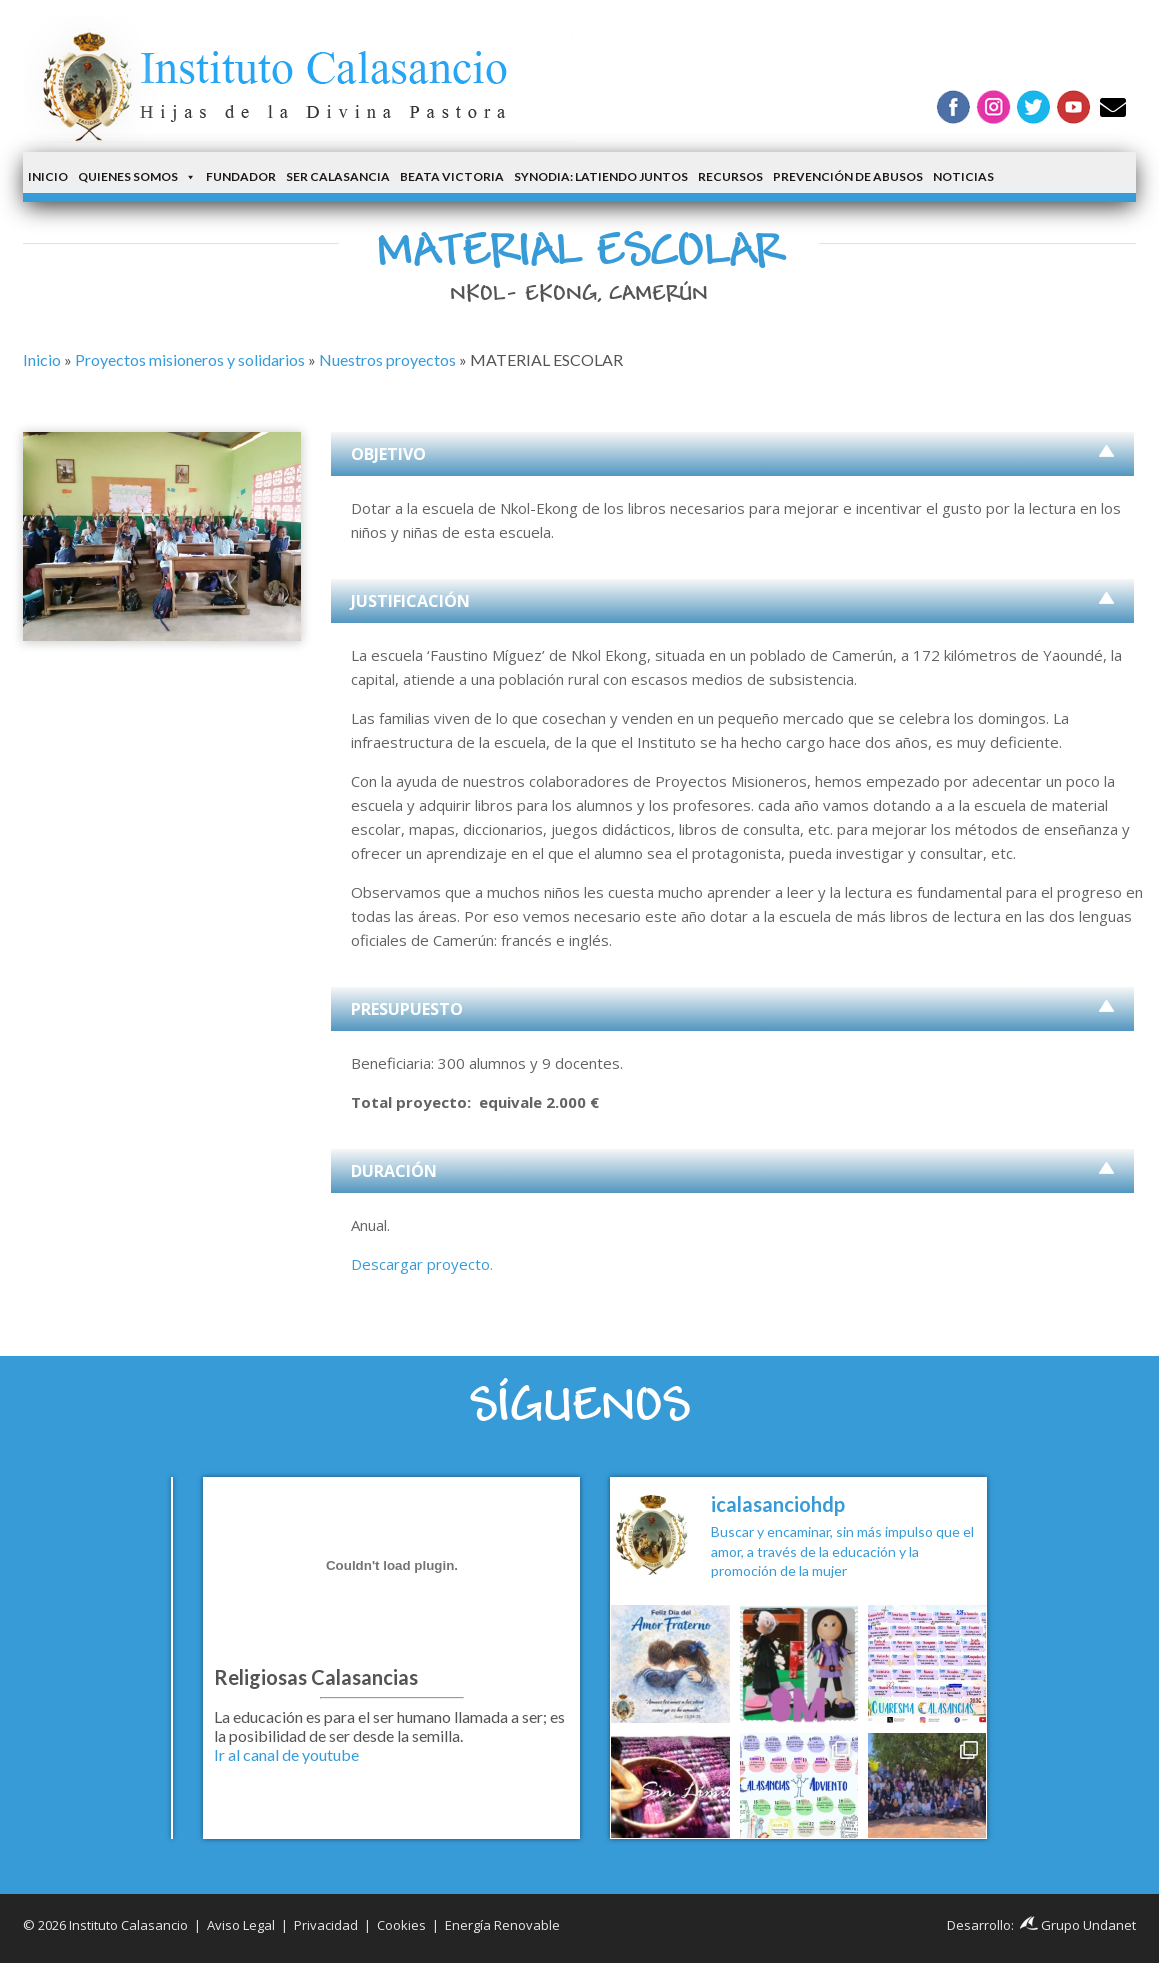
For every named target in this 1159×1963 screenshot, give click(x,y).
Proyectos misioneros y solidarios (190, 359)
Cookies (401, 1925)
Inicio (48, 176)
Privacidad (326, 1925)
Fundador (241, 176)
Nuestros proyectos (387, 359)
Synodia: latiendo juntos (601, 176)
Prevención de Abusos (848, 176)
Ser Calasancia (338, 176)
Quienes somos (137, 177)
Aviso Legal (241, 1925)
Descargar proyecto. (422, 1264)
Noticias (963, 176)
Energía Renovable (502, 1925)
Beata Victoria (452, 176)
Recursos (730, 176)
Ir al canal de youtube (286, 1754)
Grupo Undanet (1078, 1925)
